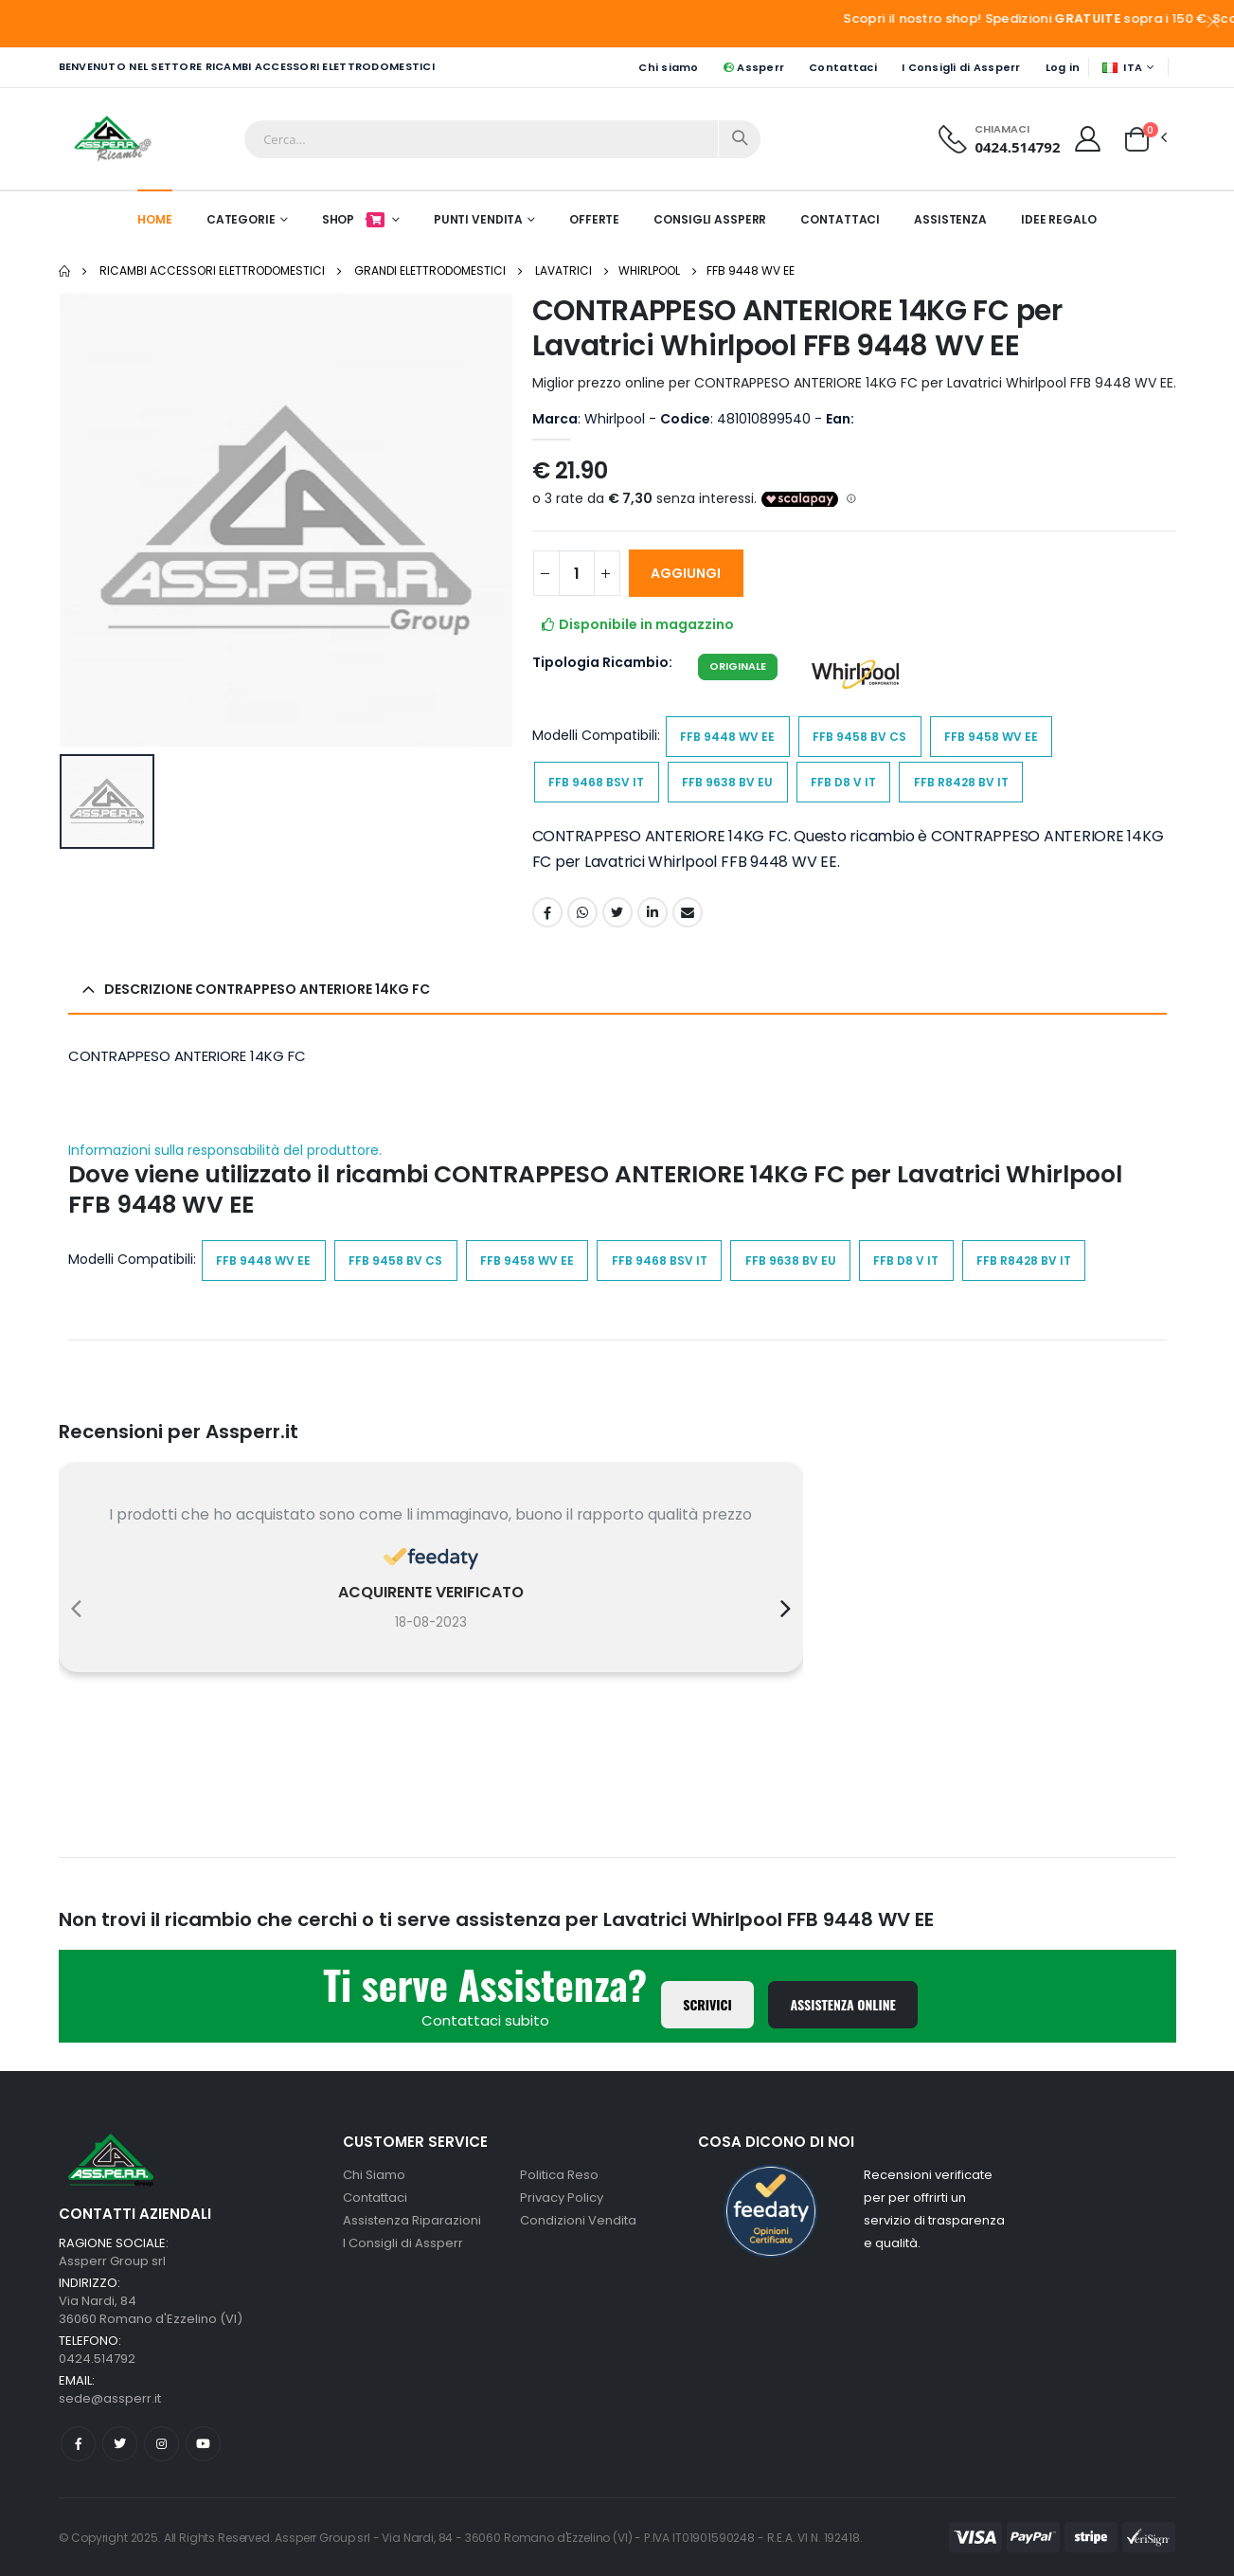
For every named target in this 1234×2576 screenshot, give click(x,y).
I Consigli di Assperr (961, 67)
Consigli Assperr (709, 219)
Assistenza (950, 219)
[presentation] (76, 1608)
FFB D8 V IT (843, 782)
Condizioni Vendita (578, 2220)
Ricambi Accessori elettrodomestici (212, 270)
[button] (1137, 137)
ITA (1122, 67)
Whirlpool (649, 270)
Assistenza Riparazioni (412, 2220)
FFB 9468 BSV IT (596, 782)
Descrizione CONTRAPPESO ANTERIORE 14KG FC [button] (267, 989)
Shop (354, 219)
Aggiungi (686, 573)
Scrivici (707, 2004)
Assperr (754, 67)
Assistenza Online (842, 2004)
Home (154, 219)
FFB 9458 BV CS (859, 737)
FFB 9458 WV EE (991, 737)
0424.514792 (1017, 146)
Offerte (594, 219)
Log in (1063, 67)
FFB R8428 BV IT (961, 782)
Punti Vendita (478, 219)
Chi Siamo (374, 2175)
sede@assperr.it (110, 2398)
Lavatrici (563, 270)
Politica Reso (559, 2175)
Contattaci (843, 67)
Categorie (241, 219)
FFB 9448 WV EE (750, 270)
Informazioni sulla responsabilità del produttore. (225, 1151)
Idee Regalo (1059, 219)
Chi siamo (668, 67)
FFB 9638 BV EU (727, 782)
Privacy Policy (561, 2198)
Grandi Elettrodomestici (430, 270)
